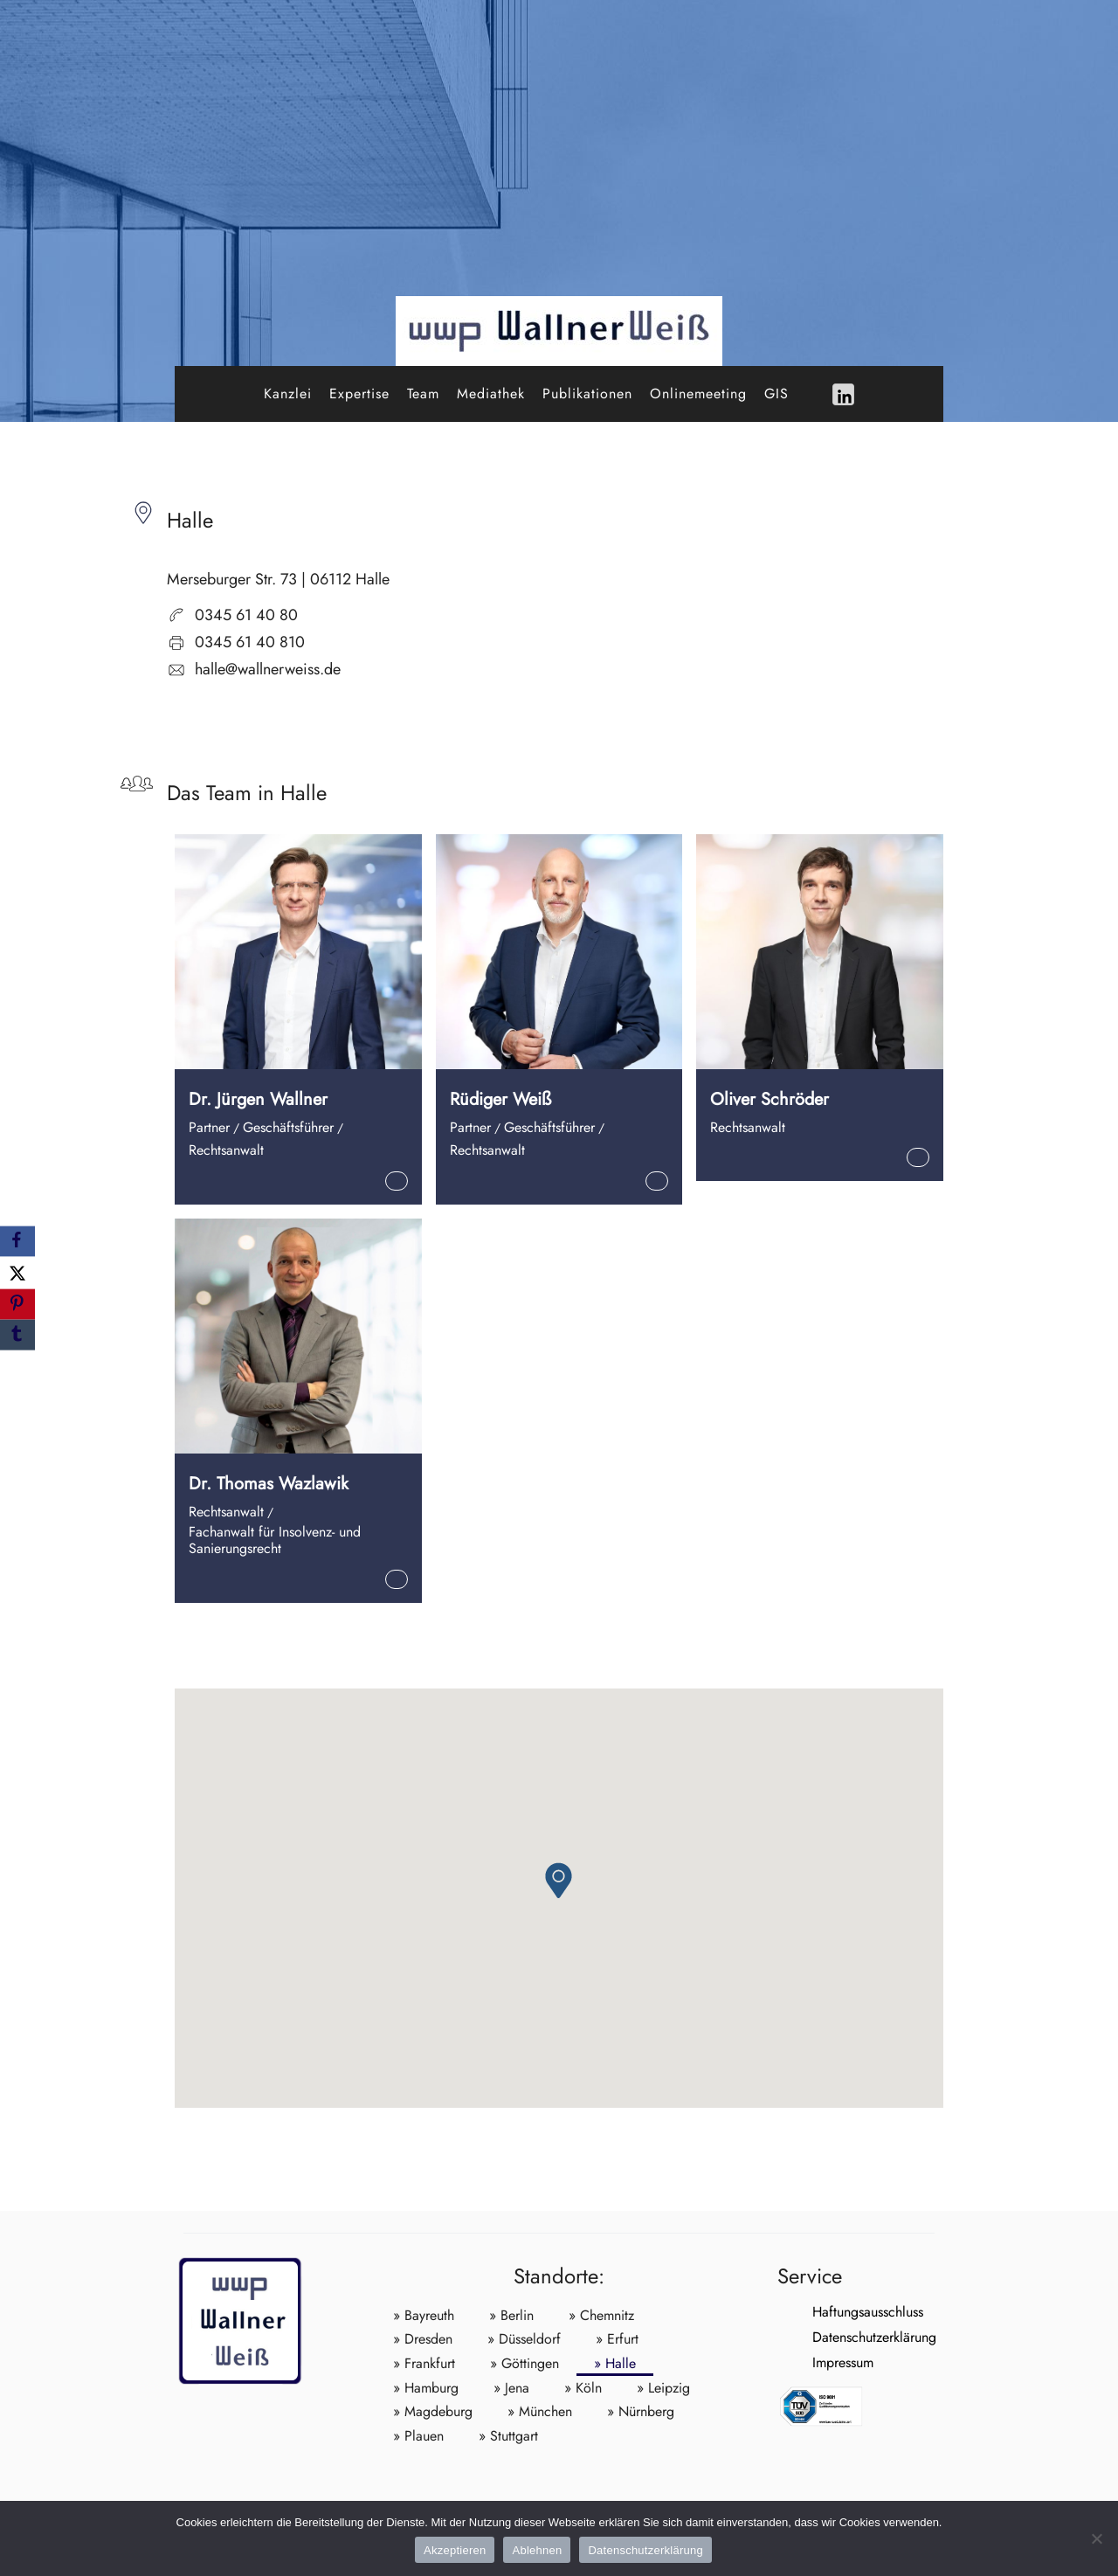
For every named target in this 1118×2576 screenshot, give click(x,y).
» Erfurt (617, 2339)
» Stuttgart (508, 2436)
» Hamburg (426, 2388)
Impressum (807, 2362)
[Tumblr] (17, 1335)
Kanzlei (288, 393)
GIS (776, 393)
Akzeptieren (455, 2550)
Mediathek (491, 393)
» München (539, 2411)
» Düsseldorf (524, 2339)
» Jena (511, 2388)
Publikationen (587, 393)
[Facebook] (17, 1241)
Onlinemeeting (698, 393)
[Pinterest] (17, 1304)
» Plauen (418, 2436)
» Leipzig (663, 2388)
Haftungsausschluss (832, 2311)
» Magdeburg (433, 2411)
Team (423, 393)
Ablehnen (537, 2550)
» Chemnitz (601, 2315)
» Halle (615, 2363)
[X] (17, 1272)
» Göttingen (524, 2363)
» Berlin (511, 2315)
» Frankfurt (424, 2363)
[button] (558, 1880)
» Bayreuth (423, 2315)
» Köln (583, 2388)
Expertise (359, 393)
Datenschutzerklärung (839, 2337)
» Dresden (422, 2339)
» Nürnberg (640, 2411)
